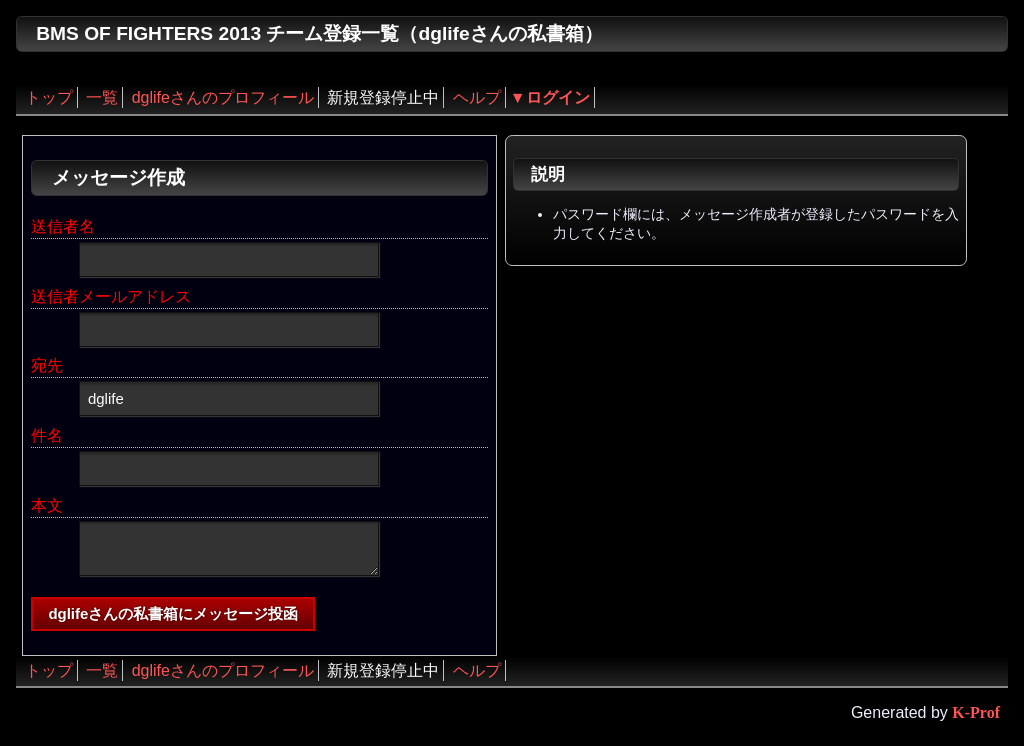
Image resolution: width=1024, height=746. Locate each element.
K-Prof (976, 712)
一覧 (102, 97)
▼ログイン (550, 97)
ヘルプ (477, 97)
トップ (49, 97)
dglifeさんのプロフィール (223, 97)
